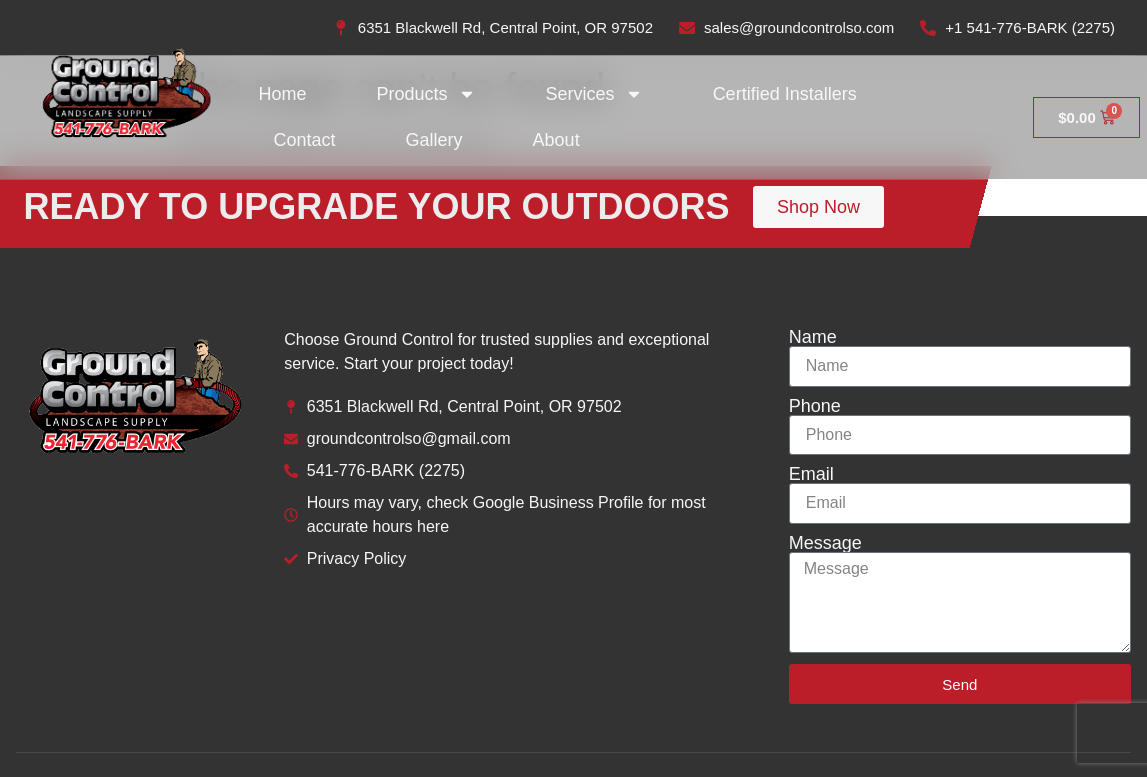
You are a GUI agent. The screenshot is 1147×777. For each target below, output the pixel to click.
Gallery (434, 140)
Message (825, 543)
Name (813, 337)
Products (426, 94)
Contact (305, 140)
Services (594, 94)
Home (283, 94)
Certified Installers (785, 94)
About (556, 140)
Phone (815, 406)
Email (811, 474)
